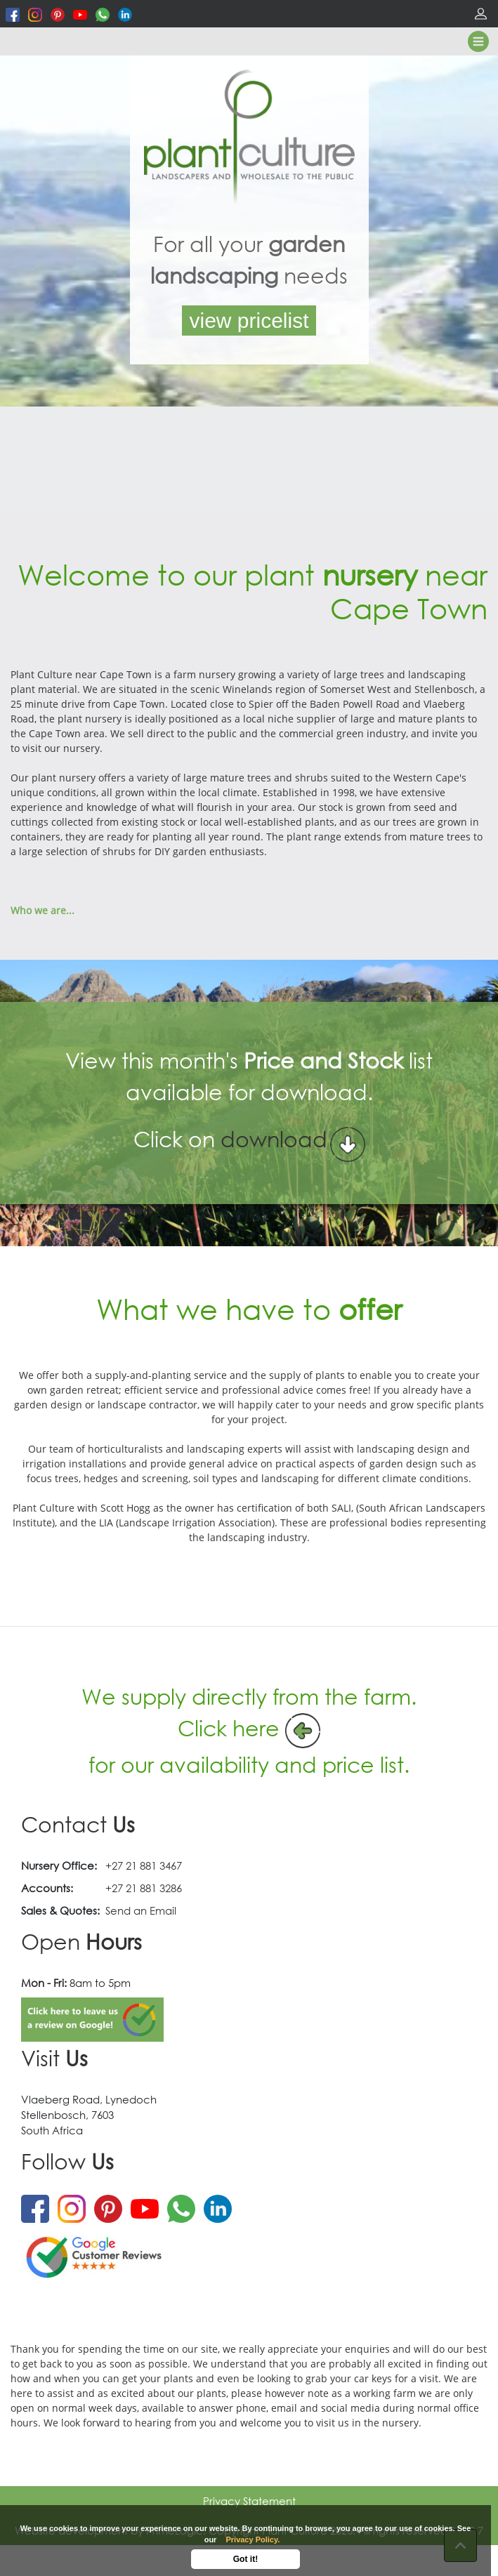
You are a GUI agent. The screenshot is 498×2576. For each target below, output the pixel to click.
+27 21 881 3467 (143, 1865)
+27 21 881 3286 (143, 1888)
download (274, 1150)
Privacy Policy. (252, 2539)
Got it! (245, 2559)
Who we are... (42, 910)
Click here (229, 1728)
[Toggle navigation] (478, 41)
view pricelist (248, 320)
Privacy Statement (249, 2501)
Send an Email (140, 1910)
